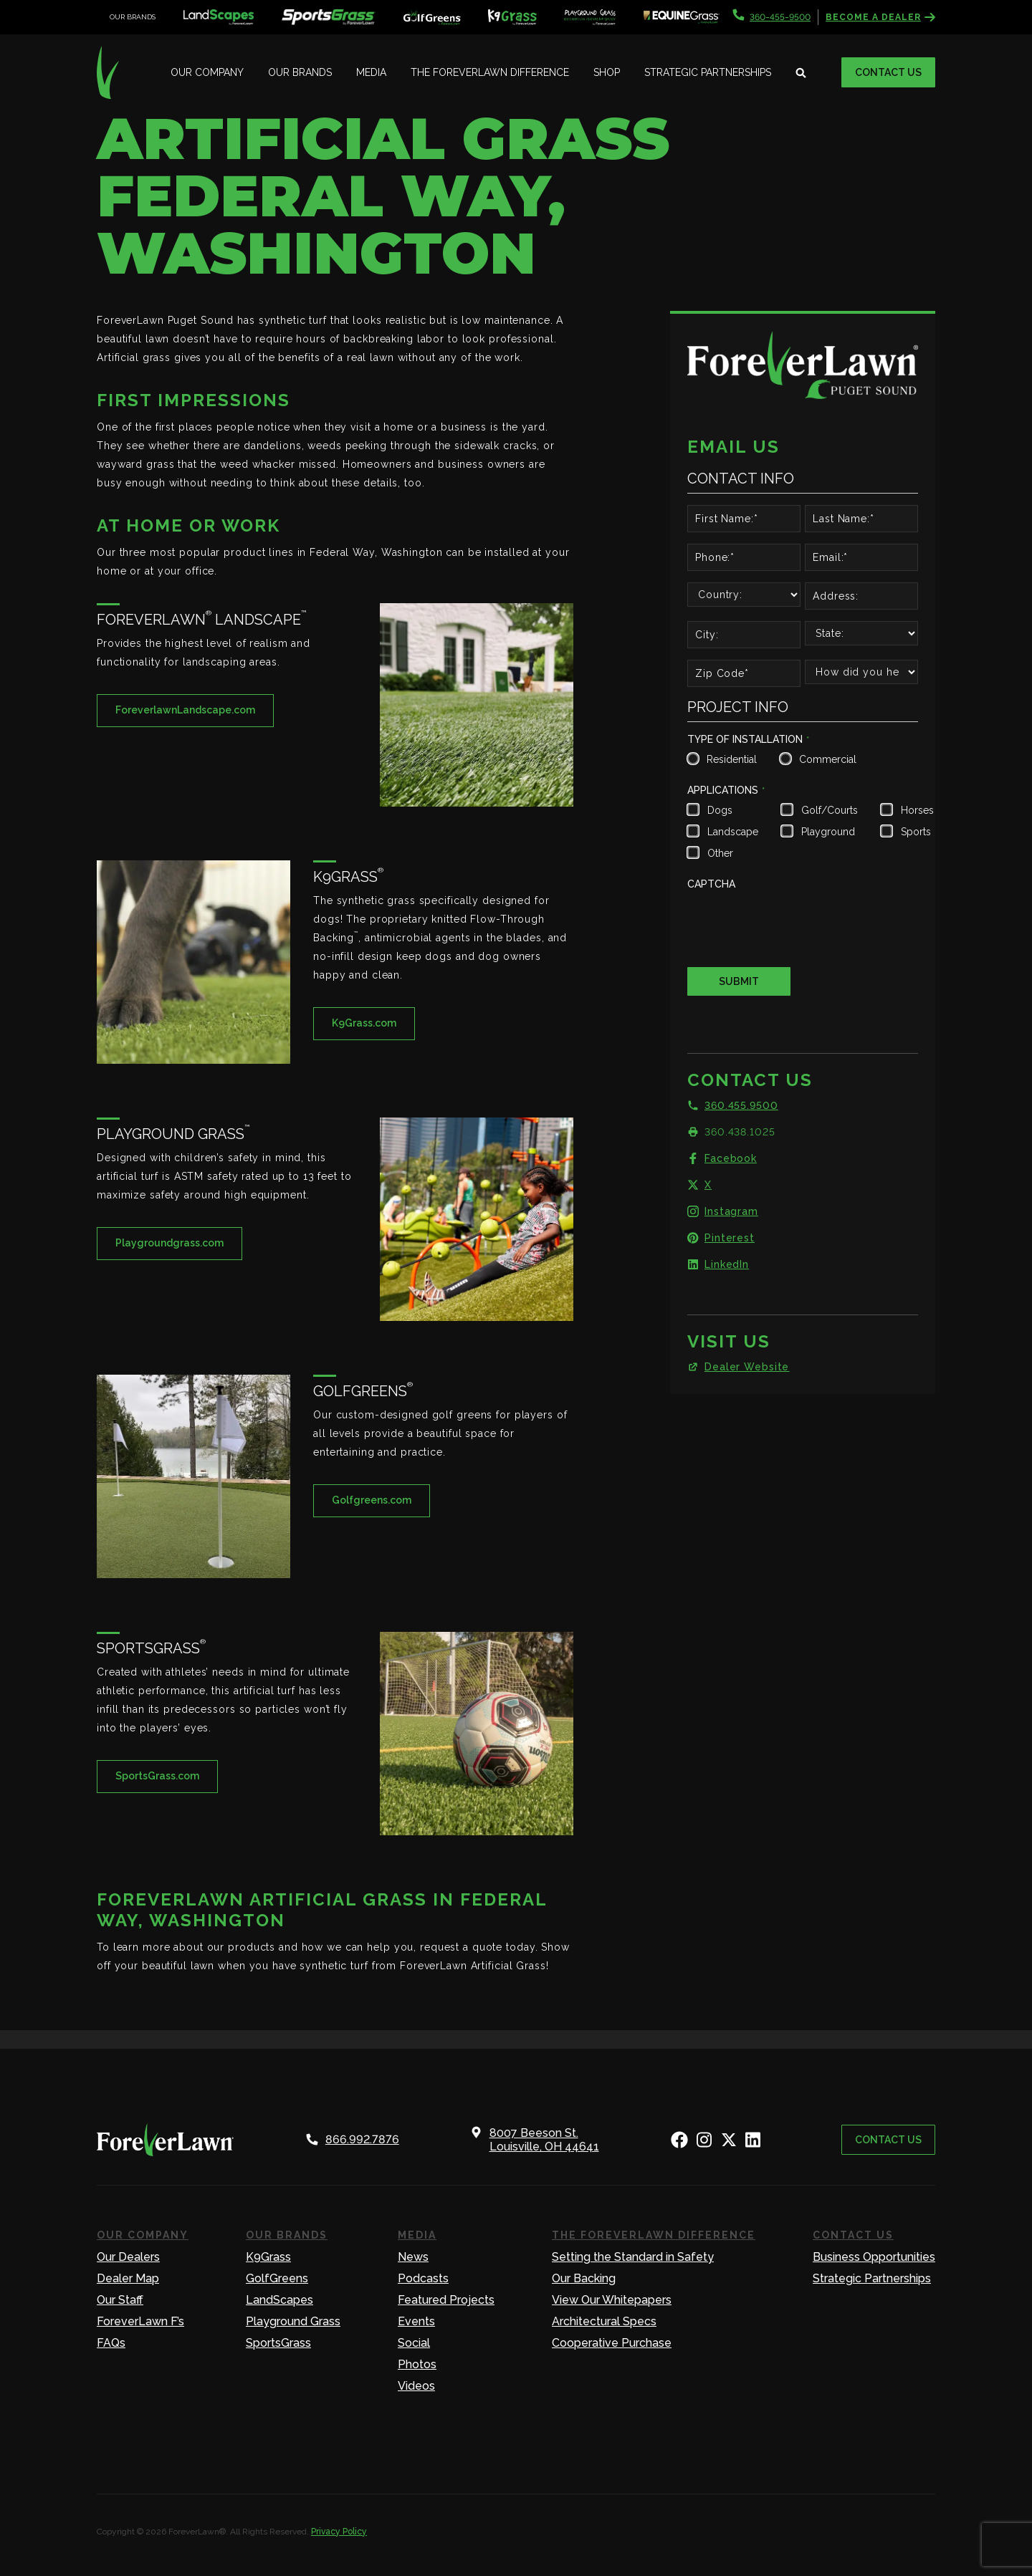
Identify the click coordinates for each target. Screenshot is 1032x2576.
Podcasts (423, 2278)
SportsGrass (278, 2343)
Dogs (719, 810)
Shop (606, 72)
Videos (416, 2386)
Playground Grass (293, 2321)
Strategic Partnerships (707, 72)
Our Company (207, 72)
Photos (417, 2364)
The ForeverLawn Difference (490, 72)
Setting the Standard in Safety (633, 2257)
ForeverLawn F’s (140, 2321)
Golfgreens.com (371, 1500)
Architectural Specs (604, 2321)
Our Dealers (128, 2257)
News (413, 2257)
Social (414, 2343)
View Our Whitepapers (612, 2300)
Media (371, 72)
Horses (916, 810)
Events (416, 2321)
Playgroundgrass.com (169, 1243)
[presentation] (796, 923)
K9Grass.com (364, 1023)
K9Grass (268, 2257)
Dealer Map (128, 2278)
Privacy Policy (339, 2532)
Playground (828, 831)
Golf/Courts (828, 810)
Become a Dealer (880, 17)
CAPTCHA (711, 884)
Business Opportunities (874, 2257)
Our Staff (120, 2300)
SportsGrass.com (157, 1776)
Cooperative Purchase (612, 2343)
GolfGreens (277, 2278)
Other (720, 853)
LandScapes (279, 2300)
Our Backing (584, 2278)
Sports (916, 831)
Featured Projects (446, 2300)
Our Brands (300, 72)
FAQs (111, 2343)
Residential (730, 759)
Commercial (826, 759)
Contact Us (888, 72)
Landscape (731, 831)
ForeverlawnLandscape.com (185, 710)
